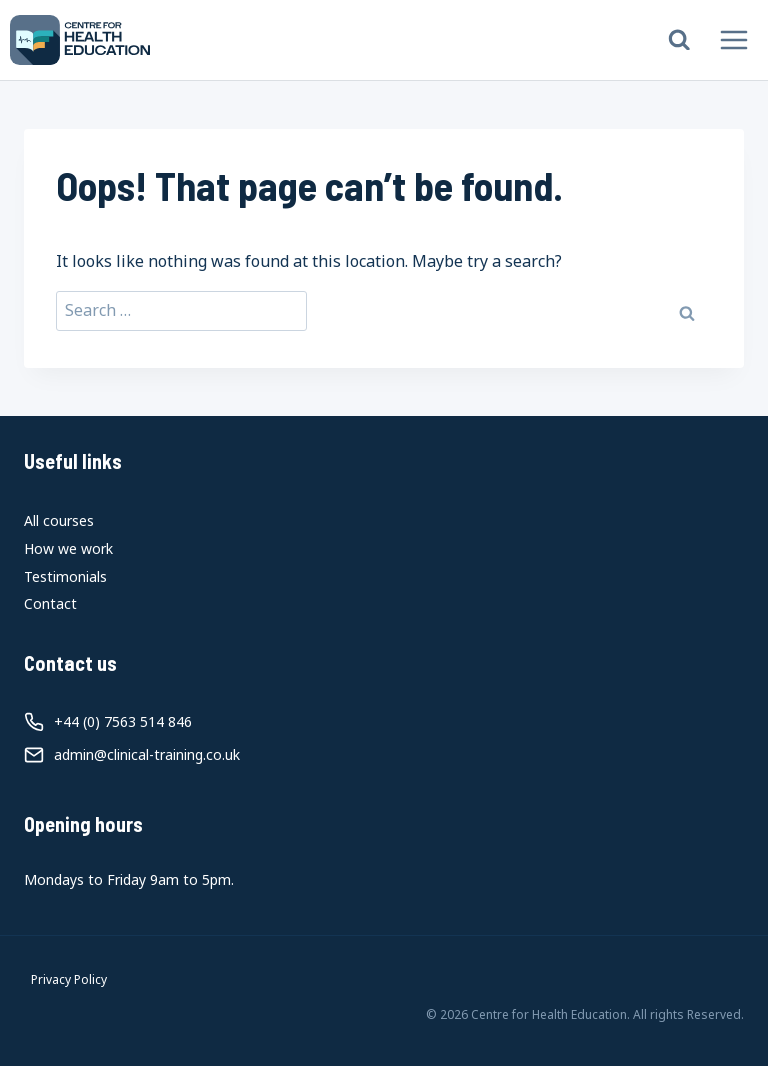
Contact (50, 603)
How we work (68, 548)
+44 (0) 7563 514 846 (123, 721)
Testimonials (65, 576)
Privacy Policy (69, 979)
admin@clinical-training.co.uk (147, 754)
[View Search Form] (679, 40)
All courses (59, 520)
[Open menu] (733, 39)
